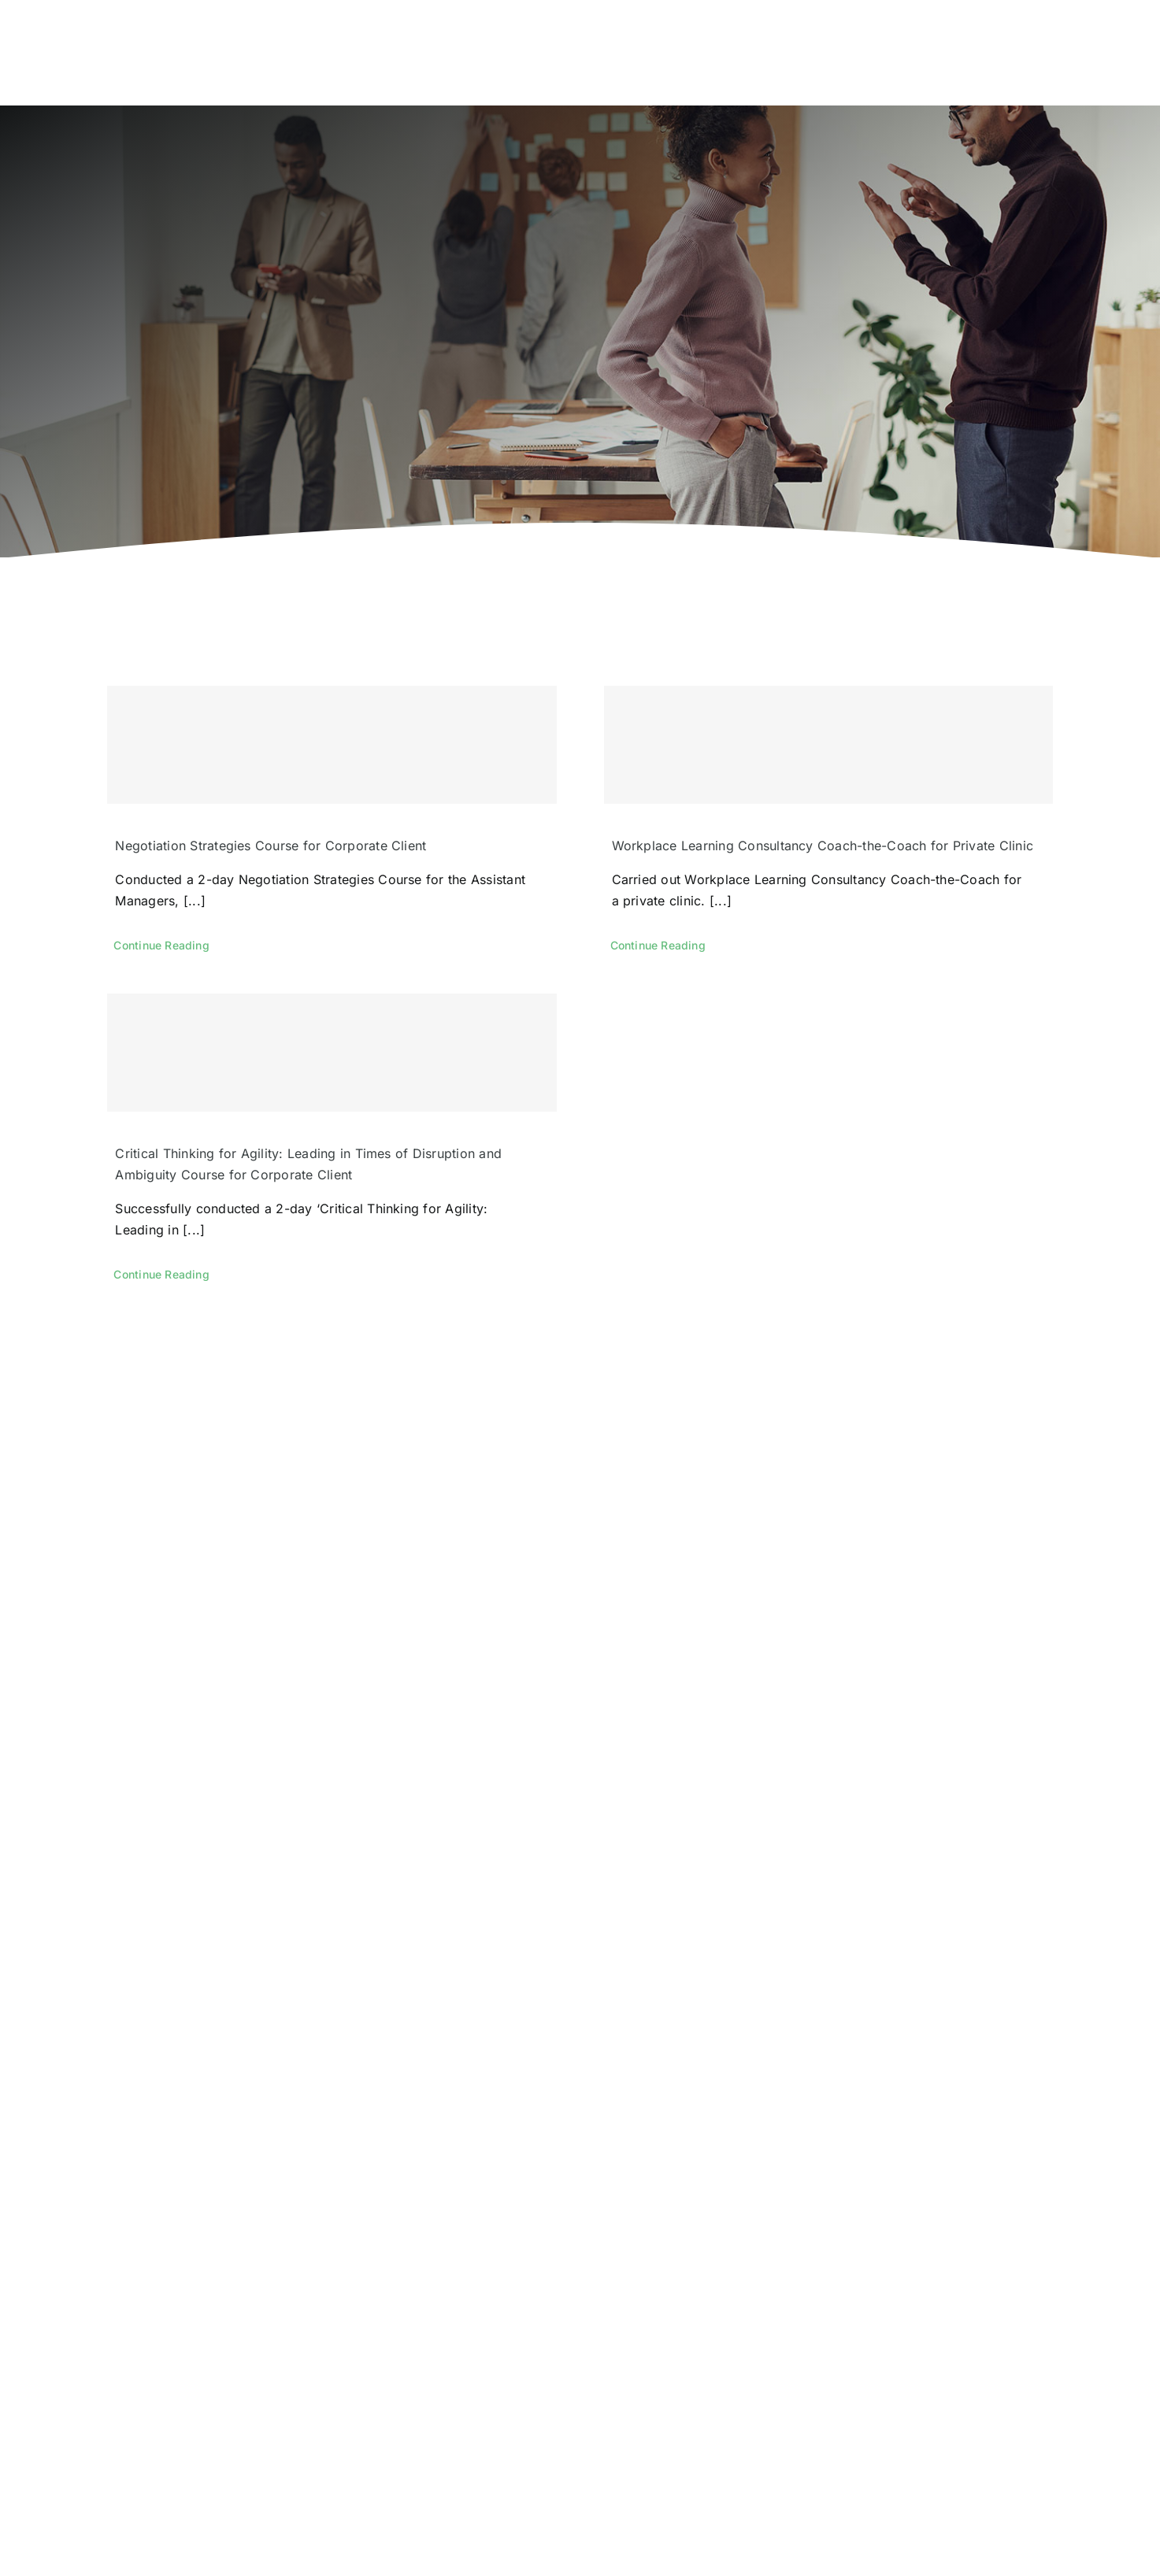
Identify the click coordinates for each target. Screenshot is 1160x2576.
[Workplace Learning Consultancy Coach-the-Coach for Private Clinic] (828, 745)
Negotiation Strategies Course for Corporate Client (270, 845)
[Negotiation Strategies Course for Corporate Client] (331, 745)
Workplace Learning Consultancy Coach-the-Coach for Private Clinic (823, 845)
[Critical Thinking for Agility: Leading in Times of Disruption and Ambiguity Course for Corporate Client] (331, 1053)
